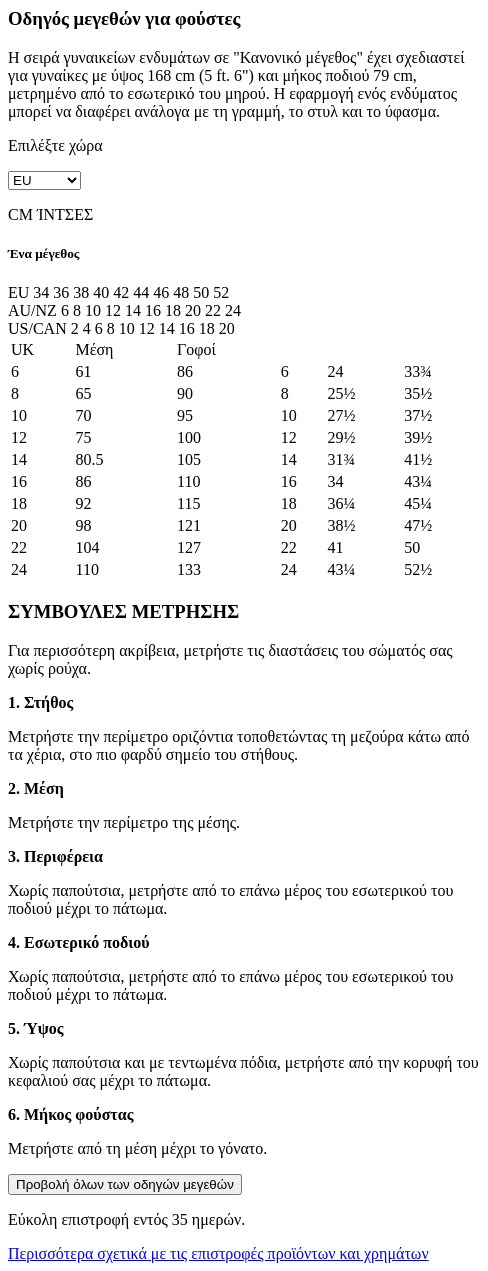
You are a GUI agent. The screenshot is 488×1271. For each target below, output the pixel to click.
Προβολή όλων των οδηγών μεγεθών (125, 1184)
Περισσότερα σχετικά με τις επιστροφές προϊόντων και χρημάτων (218, 1253)
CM (20, 214)
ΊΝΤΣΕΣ (65, 214)
